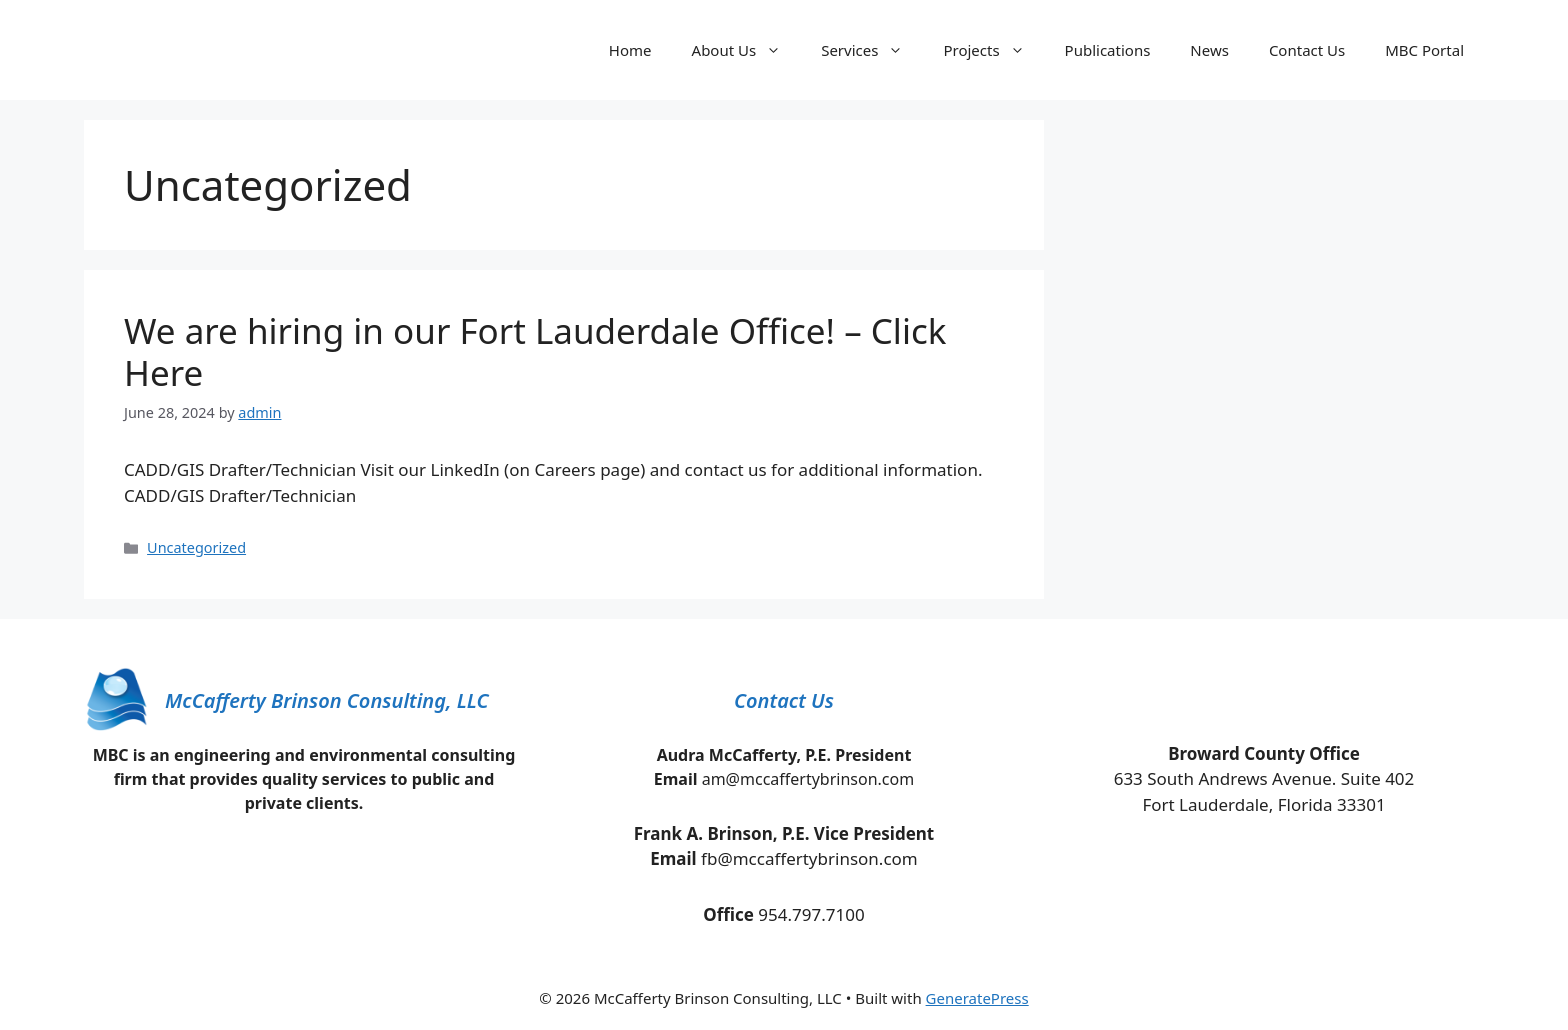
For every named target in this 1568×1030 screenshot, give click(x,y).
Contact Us (1307, 50)
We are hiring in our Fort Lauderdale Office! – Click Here (535, 351)
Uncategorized (196, 547)
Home (630, 50)
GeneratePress (977, 998)
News (1209, 50)
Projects (993, 50)
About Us (747, 50)
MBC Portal (1424, 50)
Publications (1108, 50)
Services (872, 50)
